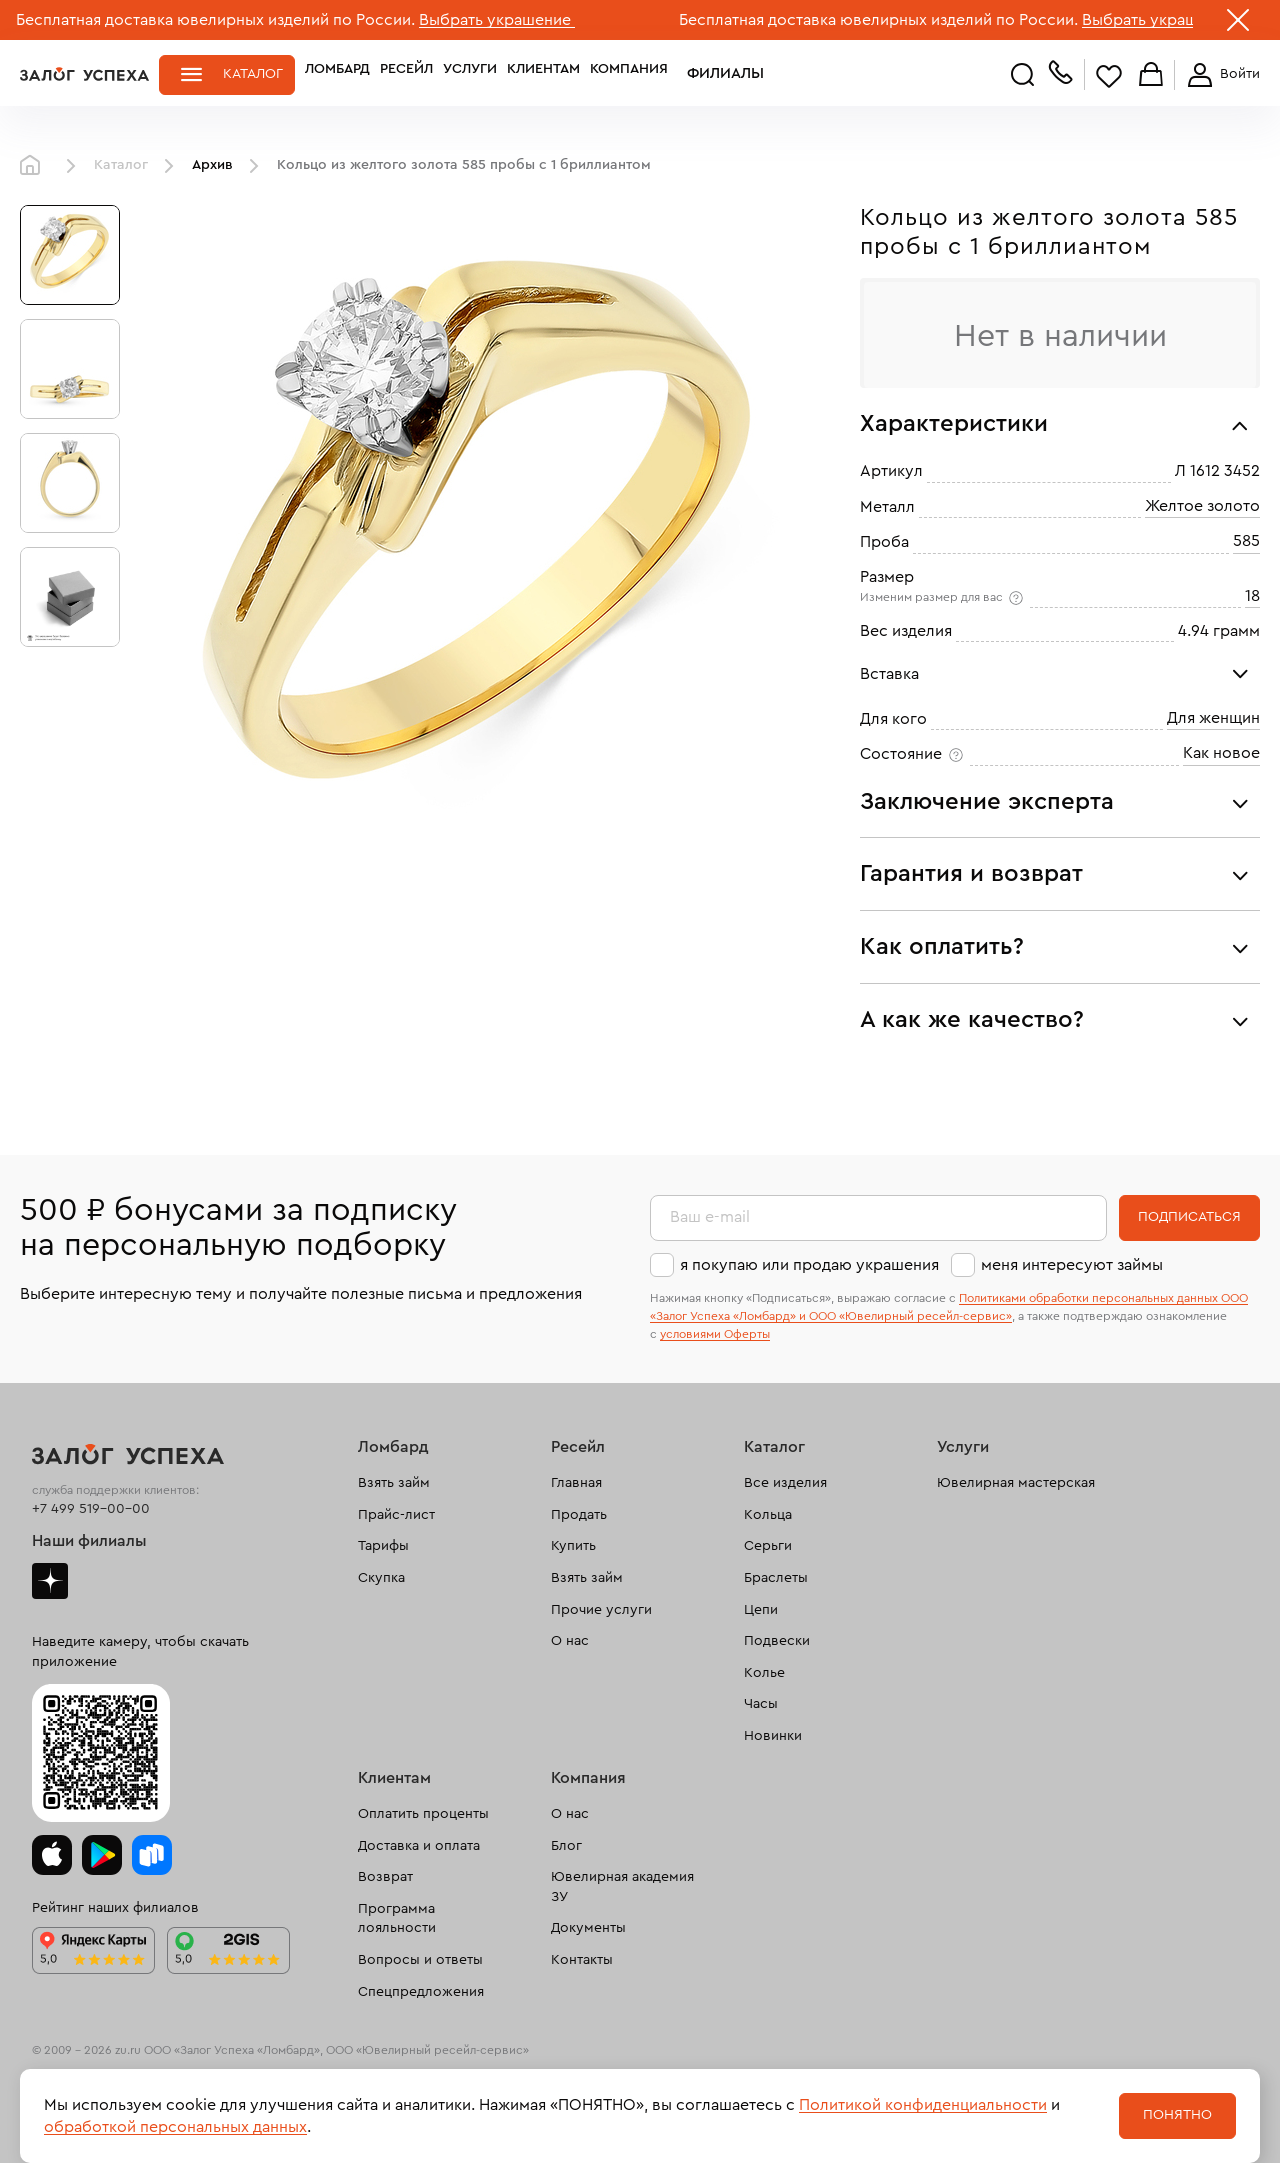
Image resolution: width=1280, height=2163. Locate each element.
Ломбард (337, 74)
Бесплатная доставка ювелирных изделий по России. (215, 20)
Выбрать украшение (497, 20)
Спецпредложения (421, 1992)
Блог (566, 1846)
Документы (588, 1928)
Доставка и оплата (419, 1846)
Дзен (50, 1581)
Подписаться (1189, 1217)
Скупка (381, 1578)
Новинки (773, 1736)
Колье (764, 1673)
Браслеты (776, 1578)
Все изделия (785, 1483)
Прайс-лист (396, 1515)
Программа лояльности (397, 1919)
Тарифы (383, 1546)
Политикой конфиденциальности (923, 2105)
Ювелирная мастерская (1016, 1483)
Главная (35, 166)
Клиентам (543, 74)
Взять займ (394, 1483)
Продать (579, 1515)
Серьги (768, 1546)
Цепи (761, 1610)
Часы (761, 1704)
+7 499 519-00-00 (91, 1509)
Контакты (582, 1960)
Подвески (777, 1641)
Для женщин (1213, 718)
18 (1252, 596)
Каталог (253, 74)
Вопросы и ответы (420, 1960)
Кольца (768, 1515)
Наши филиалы (89, 1541)
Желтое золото (1202, 506)
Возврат (385, 1877)
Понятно (1177, 2115)
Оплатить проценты (423, 1814)
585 (1246, 541)
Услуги (470, 74)
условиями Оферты (715, 1334)
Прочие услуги (601, 1610)
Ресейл (406, 74)
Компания (629, 74)
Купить (573, 1546)
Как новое (1221, 753)
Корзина (1151, 75)
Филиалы (713, 74)
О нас (570, 1641)
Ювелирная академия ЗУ (622, 1887)
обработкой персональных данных (175, 2127)
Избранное (1109, 75)
